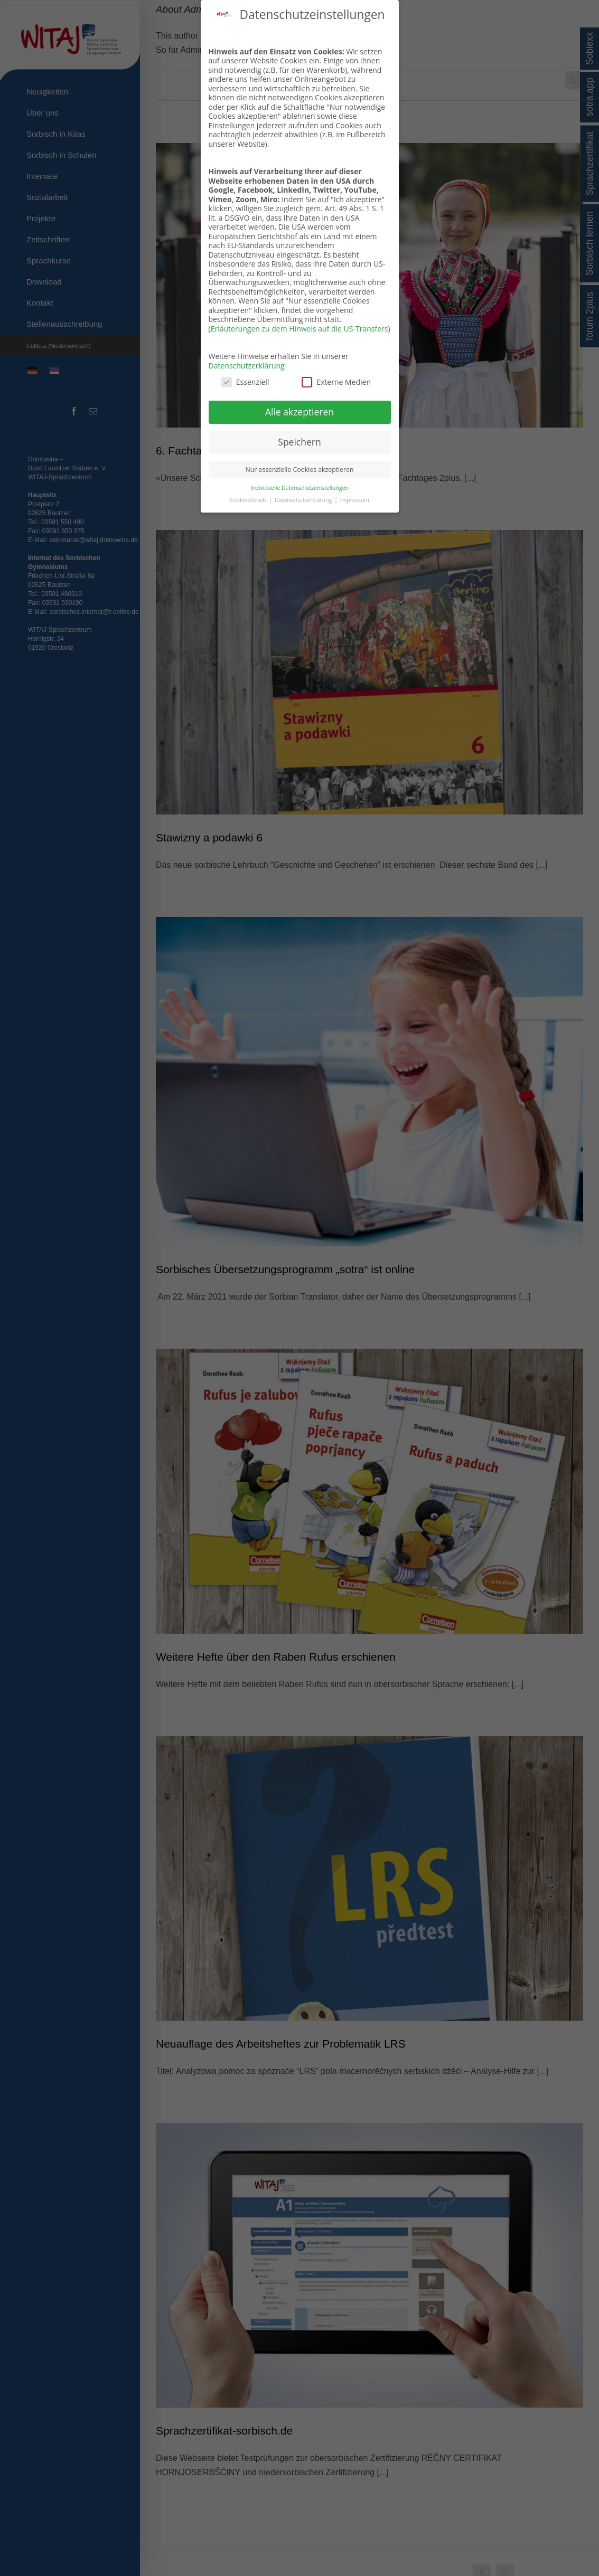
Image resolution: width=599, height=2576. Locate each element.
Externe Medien (336, 382)
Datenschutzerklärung (247, 366)
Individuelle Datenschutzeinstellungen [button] (299, 487)
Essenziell (245, 382)
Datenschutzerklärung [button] (304, 500)
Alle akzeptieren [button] (299, 411)
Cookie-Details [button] (249, 500)
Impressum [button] (354, 500)
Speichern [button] (299, 441)
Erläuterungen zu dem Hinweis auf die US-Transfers (299, 329)
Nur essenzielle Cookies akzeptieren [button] (300, 469)
